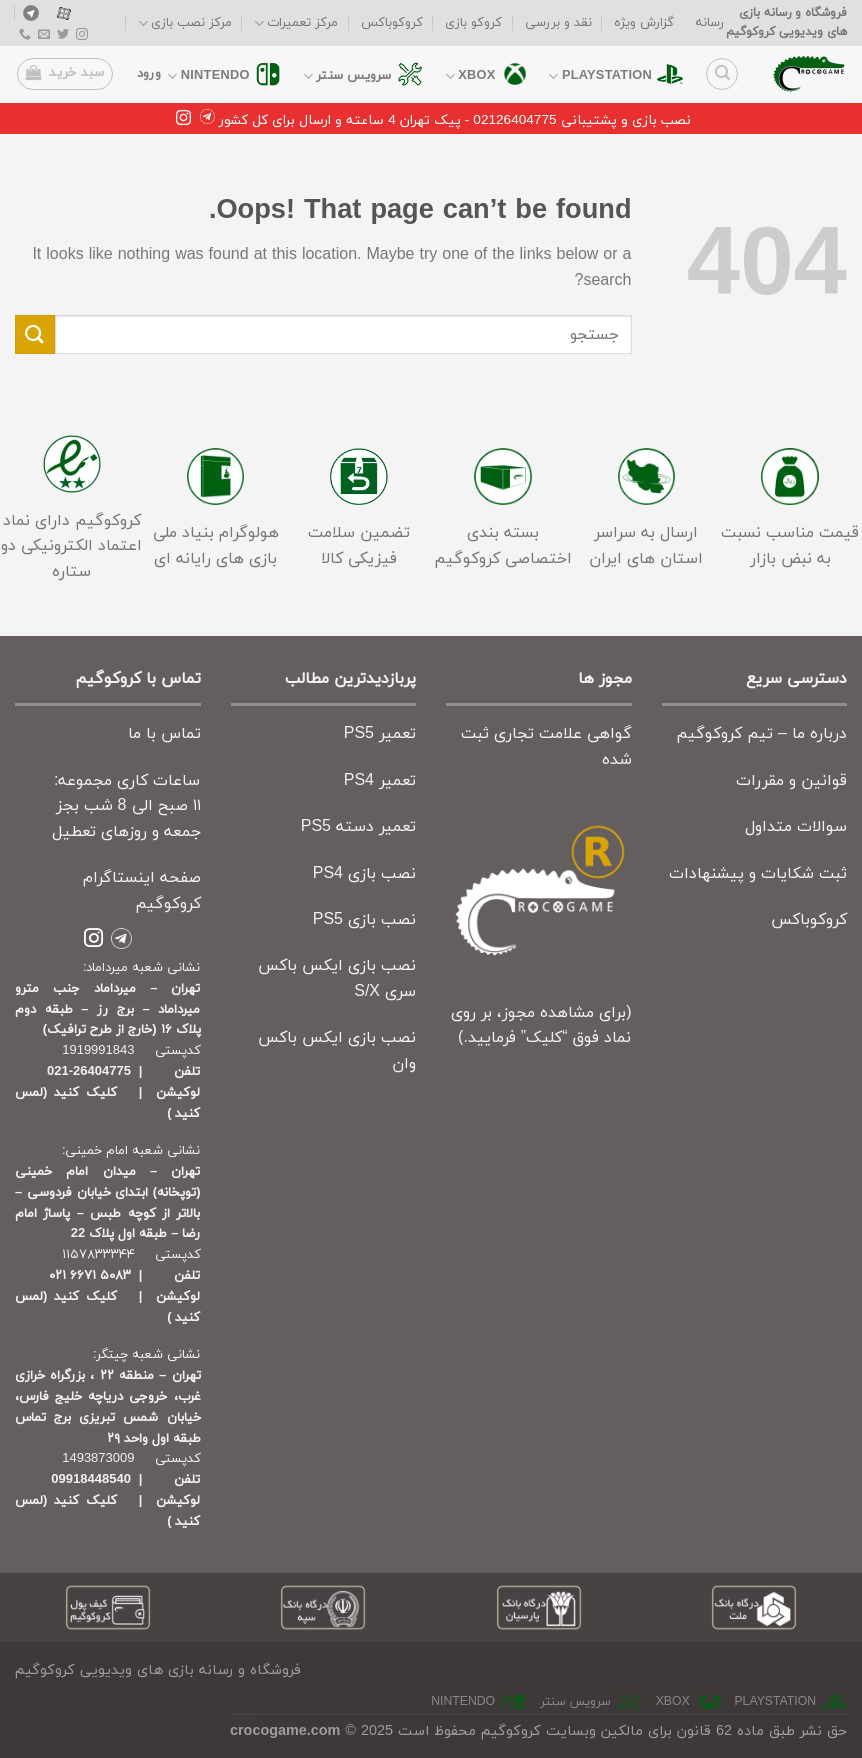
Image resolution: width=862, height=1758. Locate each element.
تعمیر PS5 (380, 734)
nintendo (208, 76)
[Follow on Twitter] (63, 35)
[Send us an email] (44, 35)
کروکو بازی (473, 23)
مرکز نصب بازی (185, 23)
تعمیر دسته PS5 (358, 827)
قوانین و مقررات (791, 781)
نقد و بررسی (558, 23)
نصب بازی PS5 (364, 920)
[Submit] (35, 334)
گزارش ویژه (644, 23)
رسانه (710, 23)
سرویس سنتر (347, 76)
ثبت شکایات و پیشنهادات (758, 874)
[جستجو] (722, 74)
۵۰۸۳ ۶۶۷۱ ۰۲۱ (90, 1276)
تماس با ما (164, 734)
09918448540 (91, 1480)
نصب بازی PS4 (364, 874)
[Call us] (25, 35)
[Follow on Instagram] (82, 35)
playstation (600, 76)
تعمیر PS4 (380, 781)
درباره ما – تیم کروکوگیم (761, 734)
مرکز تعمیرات (296, 23)
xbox (470, 76)
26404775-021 (89, 1072)
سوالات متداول (796, 827)
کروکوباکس (392, 23)
